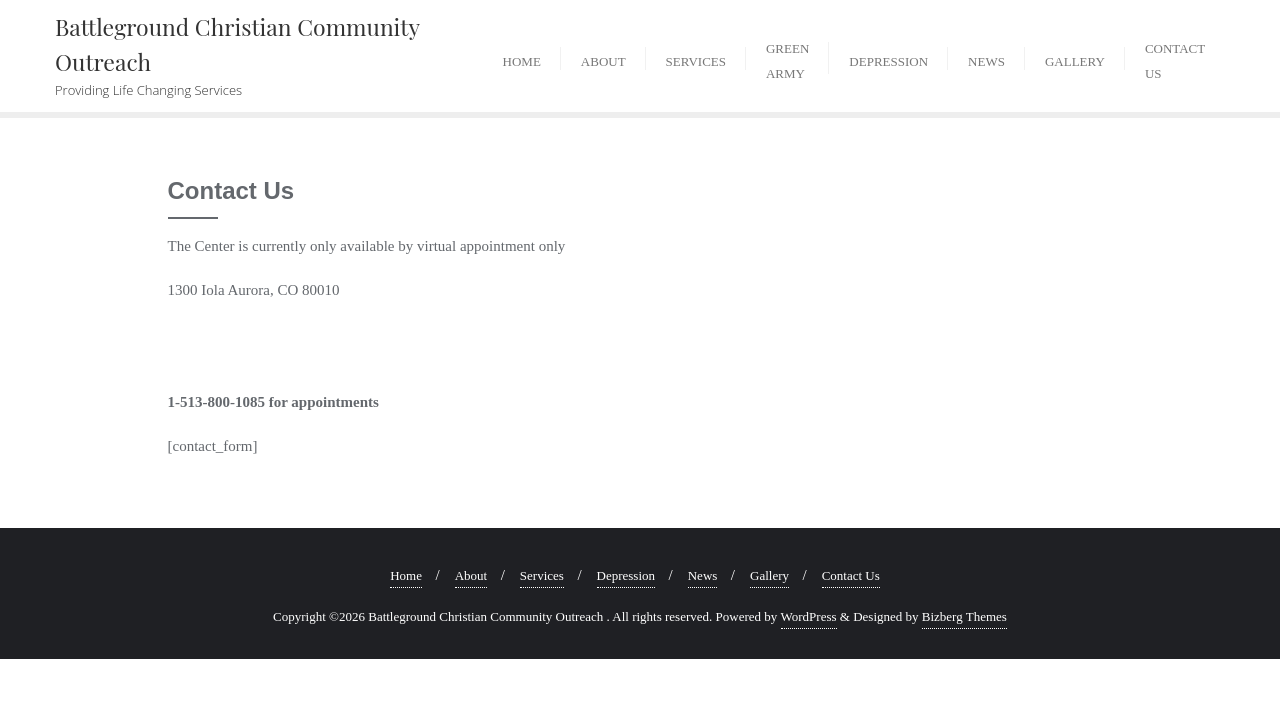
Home (406, 575)
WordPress (809, 616)
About (471, 575)
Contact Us (851, 575)
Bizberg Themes (964, 616)
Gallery (769, 575)
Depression (626, 575)
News (703, 575)
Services (542, 575)
